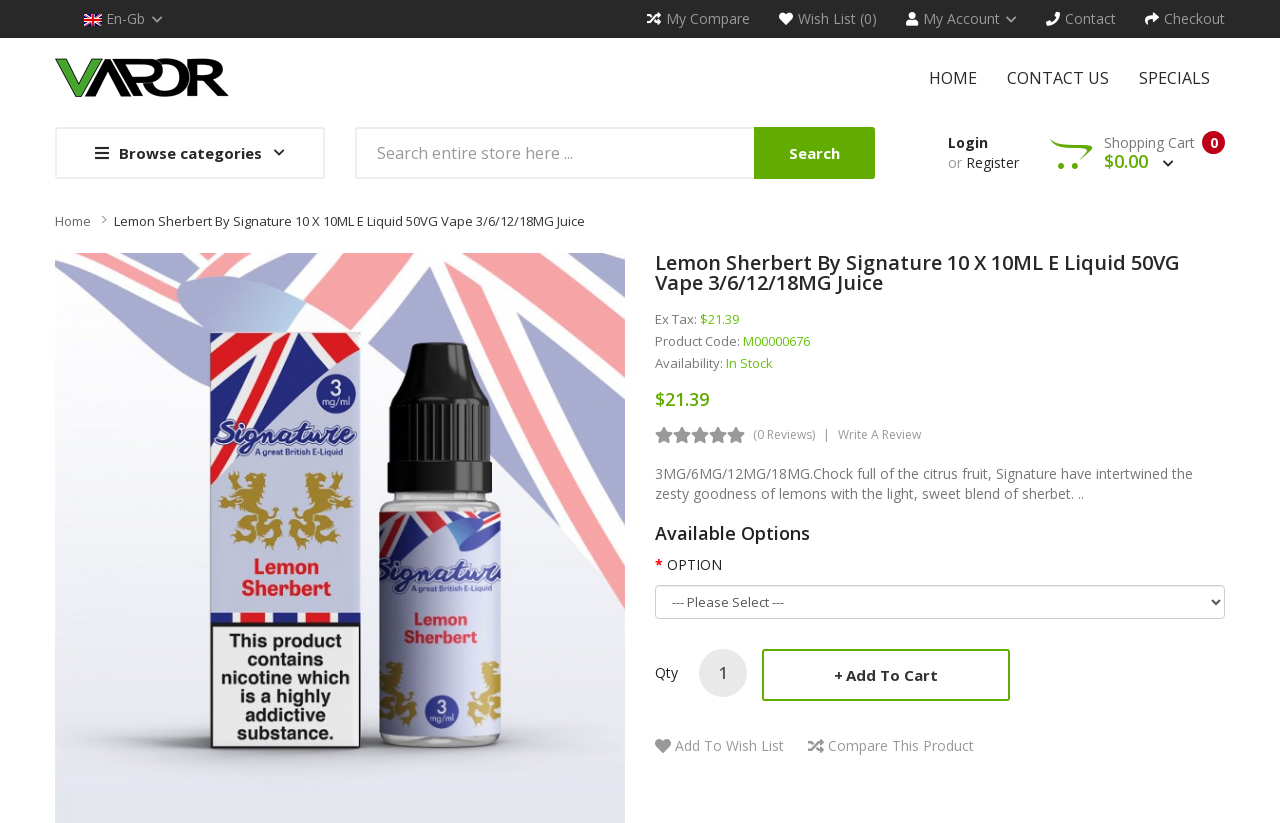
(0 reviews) (784, 434)
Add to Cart (892, 675)
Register (992, 162)
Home (73, 221)
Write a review (879, 434)
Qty (666, 672)
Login (968, 142)
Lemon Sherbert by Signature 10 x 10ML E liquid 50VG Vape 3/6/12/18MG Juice (349, 221)
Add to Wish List (729, 745)
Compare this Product (901, 745)
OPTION (694, 564)
